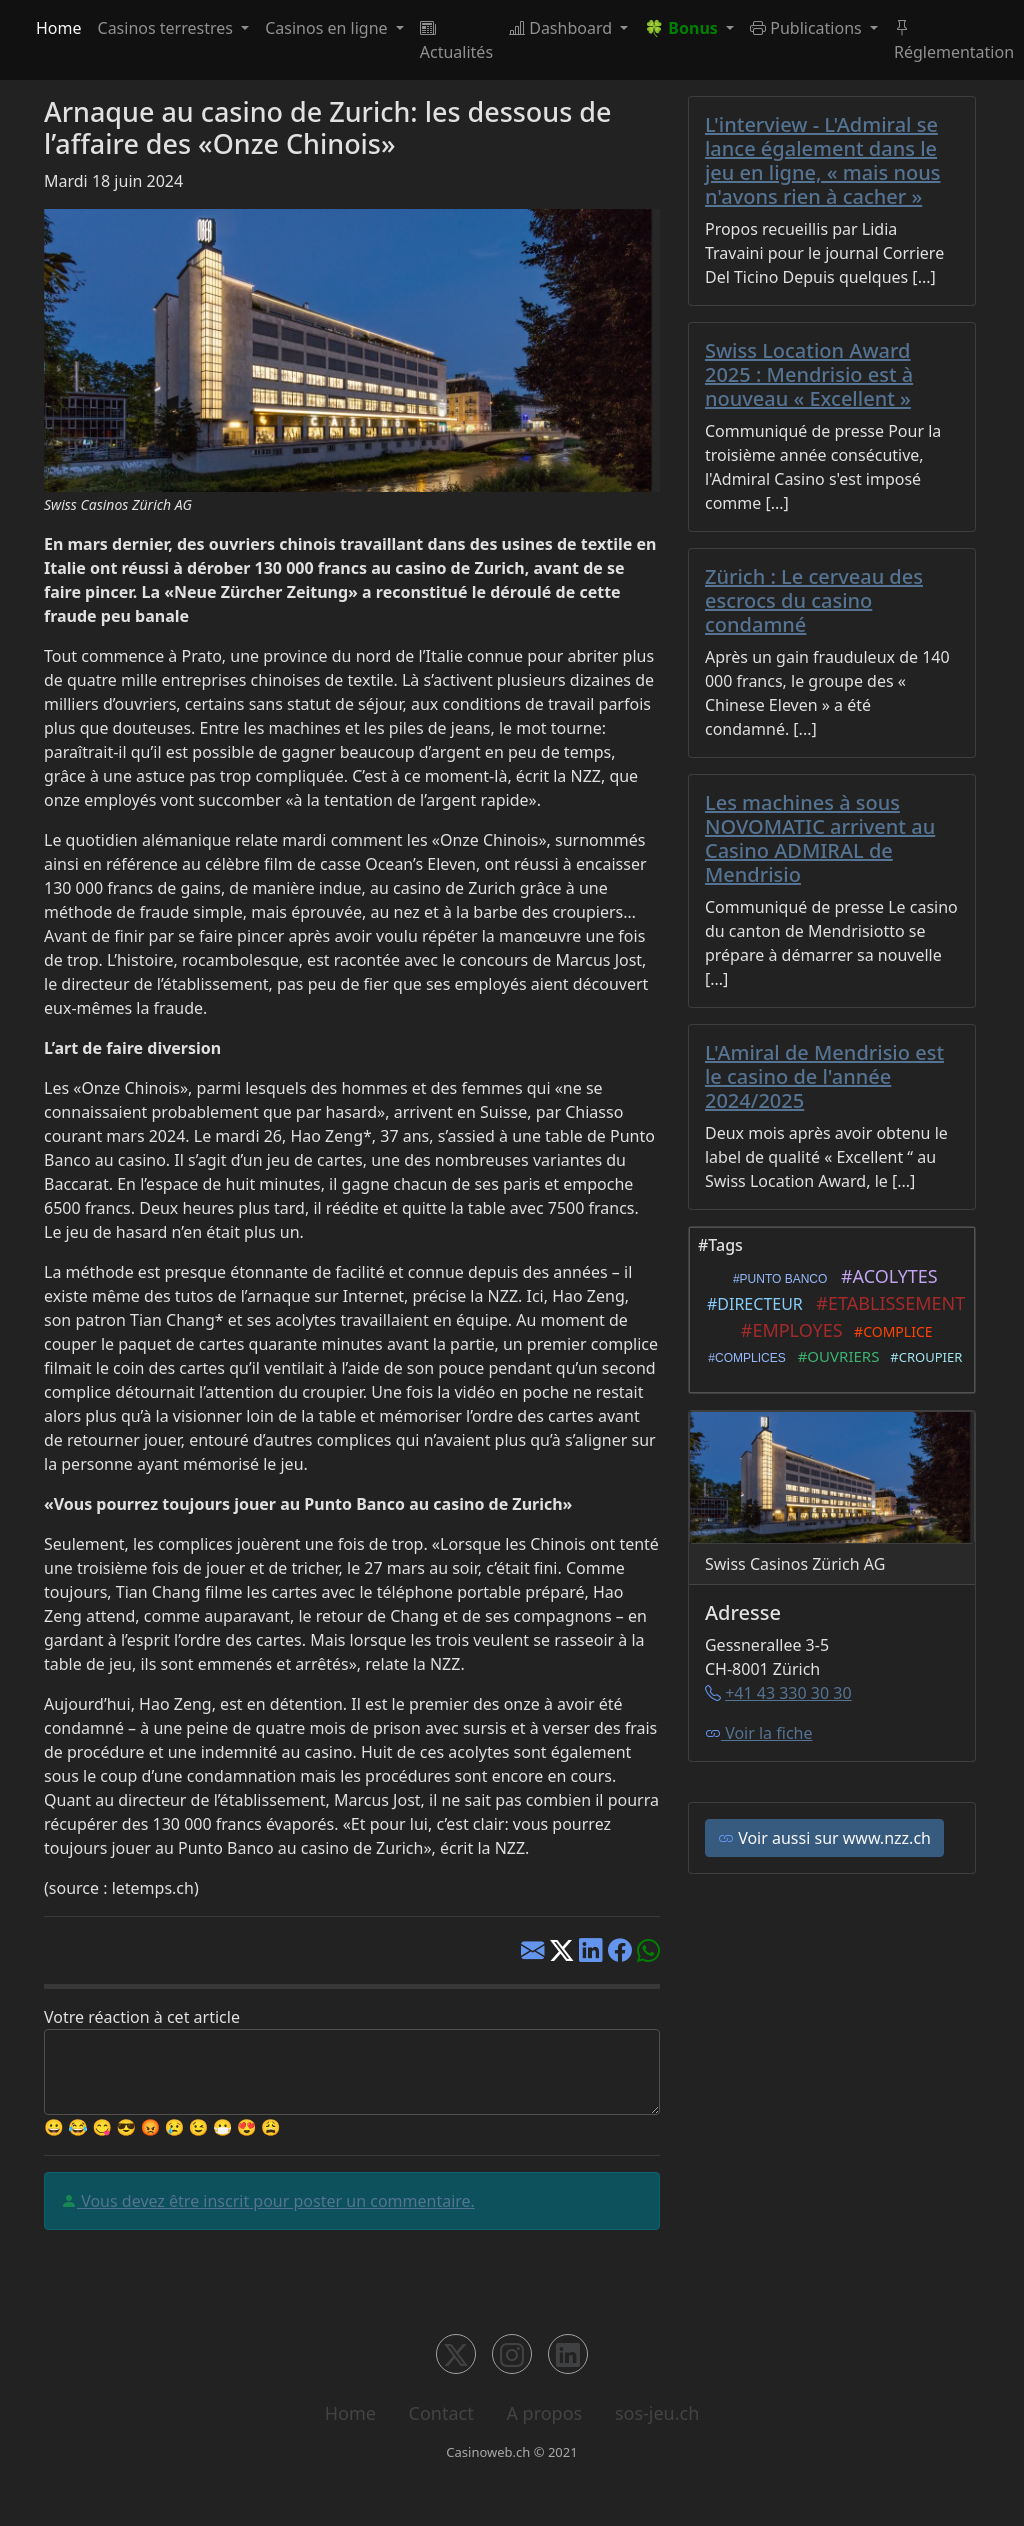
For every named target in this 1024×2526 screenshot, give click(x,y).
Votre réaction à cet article (142, 2017)
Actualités (456, 40)
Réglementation (954, 40)
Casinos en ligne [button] (328, 28)
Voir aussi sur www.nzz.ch (824, 1838)
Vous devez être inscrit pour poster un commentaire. (276, 2201)
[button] (689, 28)
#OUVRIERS (835, 1356)
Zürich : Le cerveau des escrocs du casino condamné (814, 600)
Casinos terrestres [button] (168, 28)
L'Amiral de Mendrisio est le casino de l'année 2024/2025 (824, 1076)
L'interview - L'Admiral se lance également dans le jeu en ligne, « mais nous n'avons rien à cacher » (822, 160)
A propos (544, 2413)
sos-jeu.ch (657, 2413)
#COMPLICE (890, 1331)
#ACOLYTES (885, 1276)
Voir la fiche (759, 1733)
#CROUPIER (923, 1357)
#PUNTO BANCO (776, 1279)
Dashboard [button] (562, 28)
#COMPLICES (744, 1358)
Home (59, 28)
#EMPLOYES (786, 1330)
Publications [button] (808, 28)
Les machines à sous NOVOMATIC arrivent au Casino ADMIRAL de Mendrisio (820, 838)
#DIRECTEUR (751, 1304)
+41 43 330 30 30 (788, 1693)
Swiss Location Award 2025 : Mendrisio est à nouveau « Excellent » (809, 374)
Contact (441, 2413)
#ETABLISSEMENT (886, 1303)
